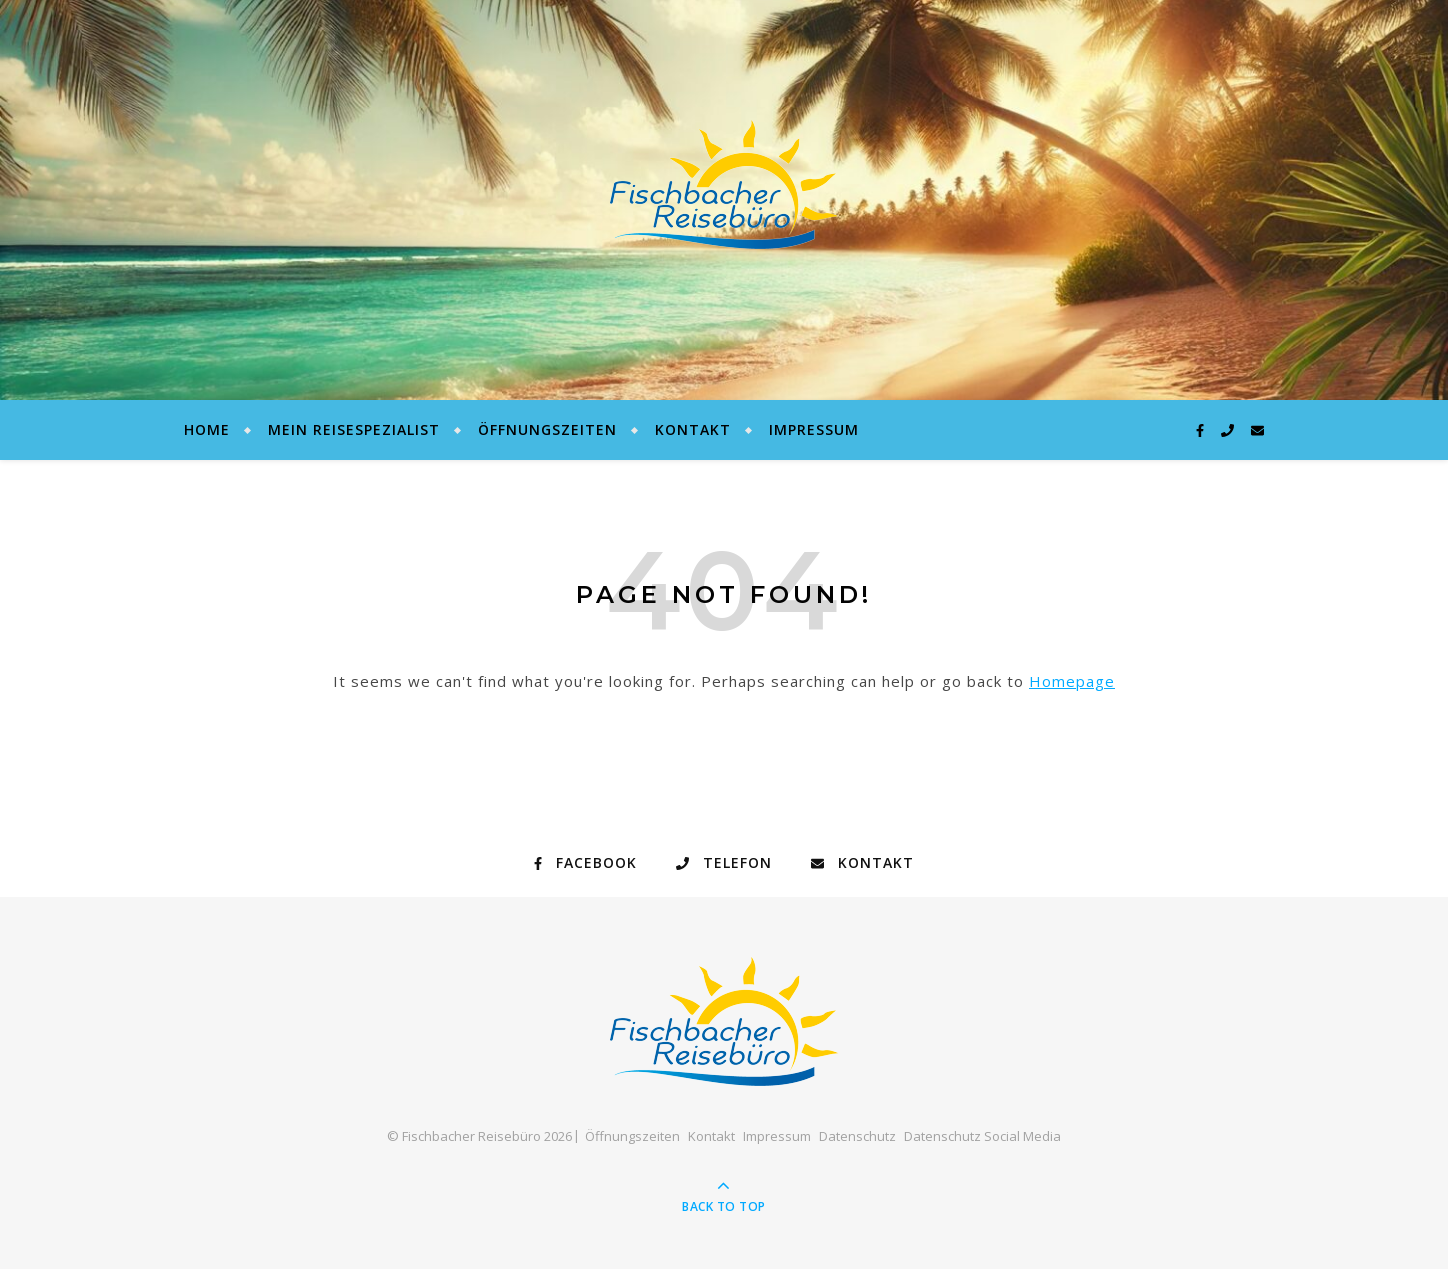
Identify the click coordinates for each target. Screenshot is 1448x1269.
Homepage (1072, 681)
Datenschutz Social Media (982, 1136)
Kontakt (693, 429)
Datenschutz (857, 1136)
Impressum (814, 429)
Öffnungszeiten (547, 429)
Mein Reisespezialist (354, 429)
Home (207, 429)
